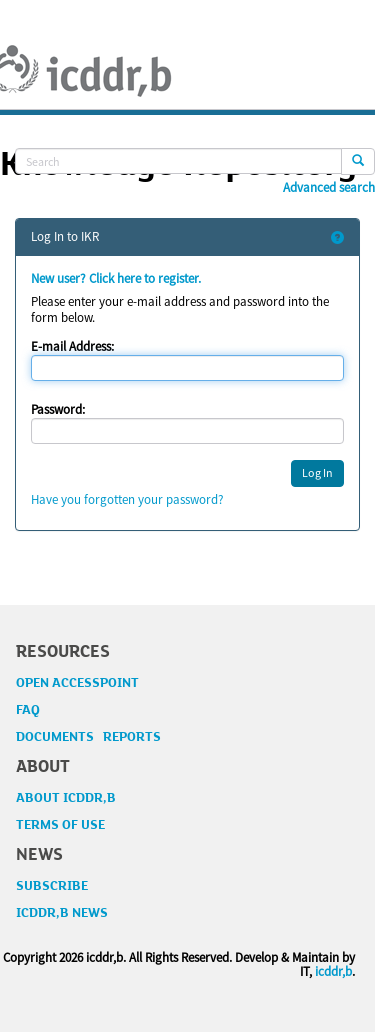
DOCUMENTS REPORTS (88, 737)
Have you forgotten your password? (127, 499)
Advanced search (329, 188)
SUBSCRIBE (52, 886)
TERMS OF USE (60, 825)
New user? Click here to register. (116, 278)
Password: (58, 409)
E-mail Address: (72, 346)
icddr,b (333, 971)
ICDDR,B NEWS (62, 913)
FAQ (28, 710)
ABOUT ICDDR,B (66, 798)
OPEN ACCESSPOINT (77, 683)
